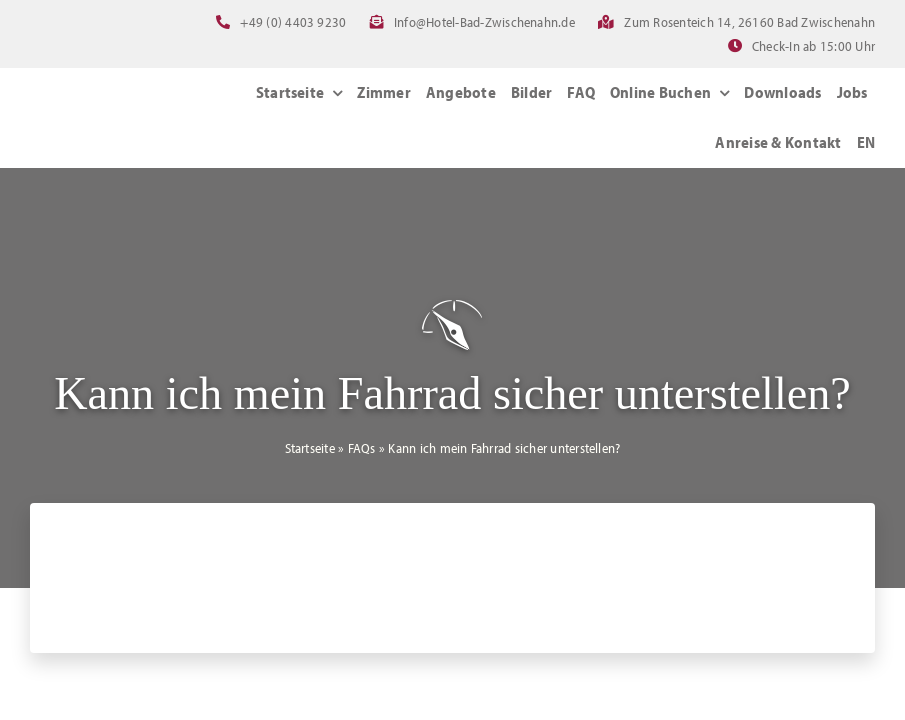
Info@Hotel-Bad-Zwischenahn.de (484, 22)
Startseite (310, 448)
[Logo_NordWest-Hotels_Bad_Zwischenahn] (123, 103)
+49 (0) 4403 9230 (293, 22)
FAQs (362, 448)
